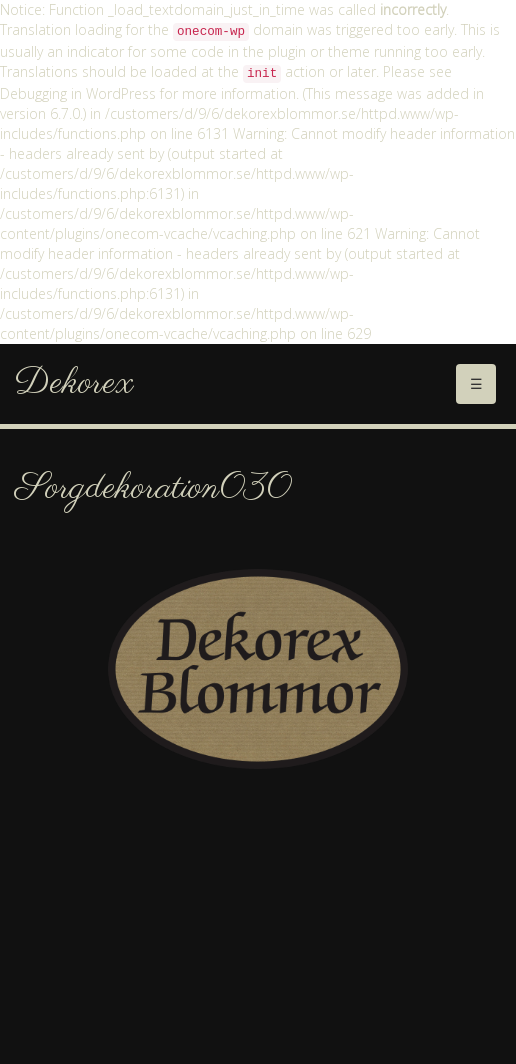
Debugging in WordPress (78, 93)
